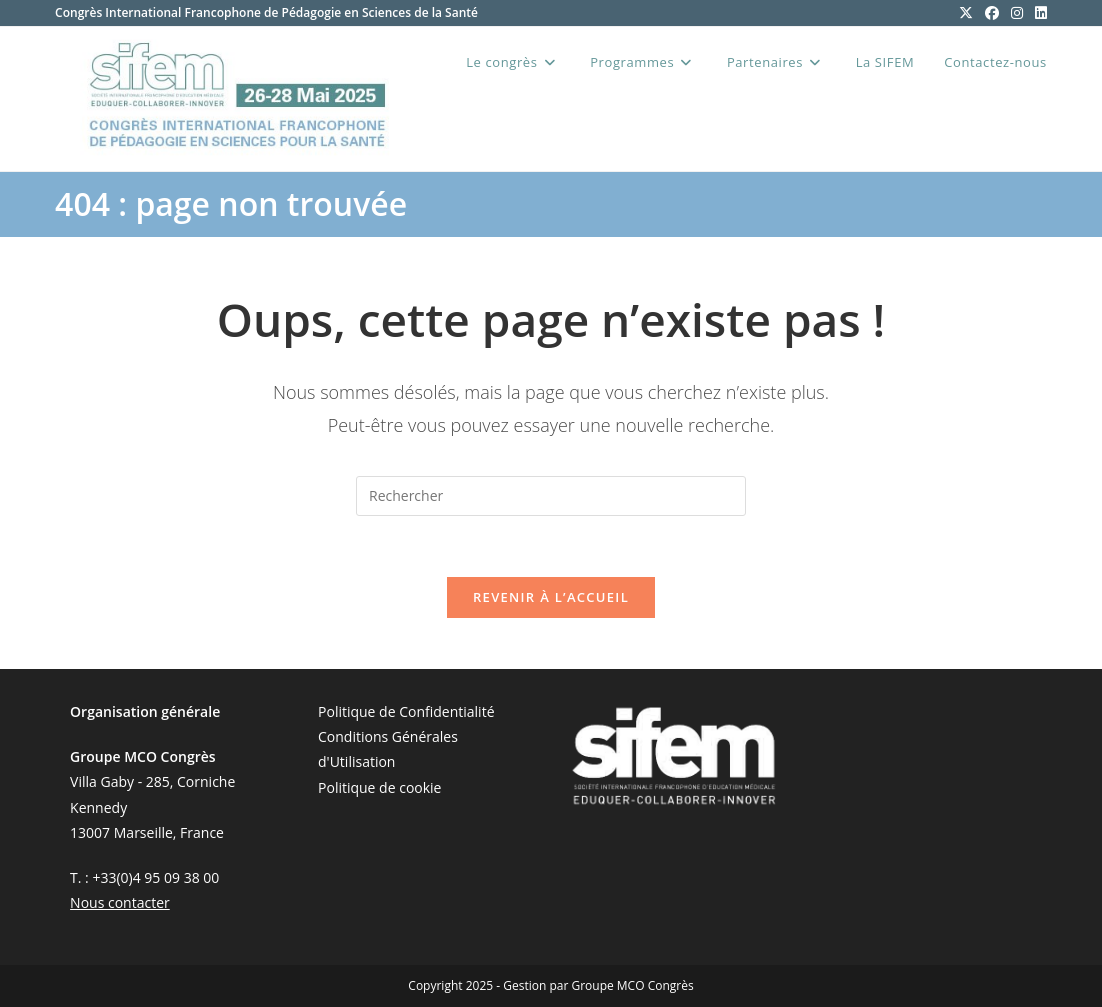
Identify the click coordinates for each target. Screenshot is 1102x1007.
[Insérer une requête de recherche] (551, 496)
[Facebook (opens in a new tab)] (992, 13)
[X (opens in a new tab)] (966, 13)
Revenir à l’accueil (551, 597)
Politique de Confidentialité (406, 711)
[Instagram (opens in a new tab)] (1017, 13)
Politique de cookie (379, 787)
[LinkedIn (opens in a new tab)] (1038, 13)
